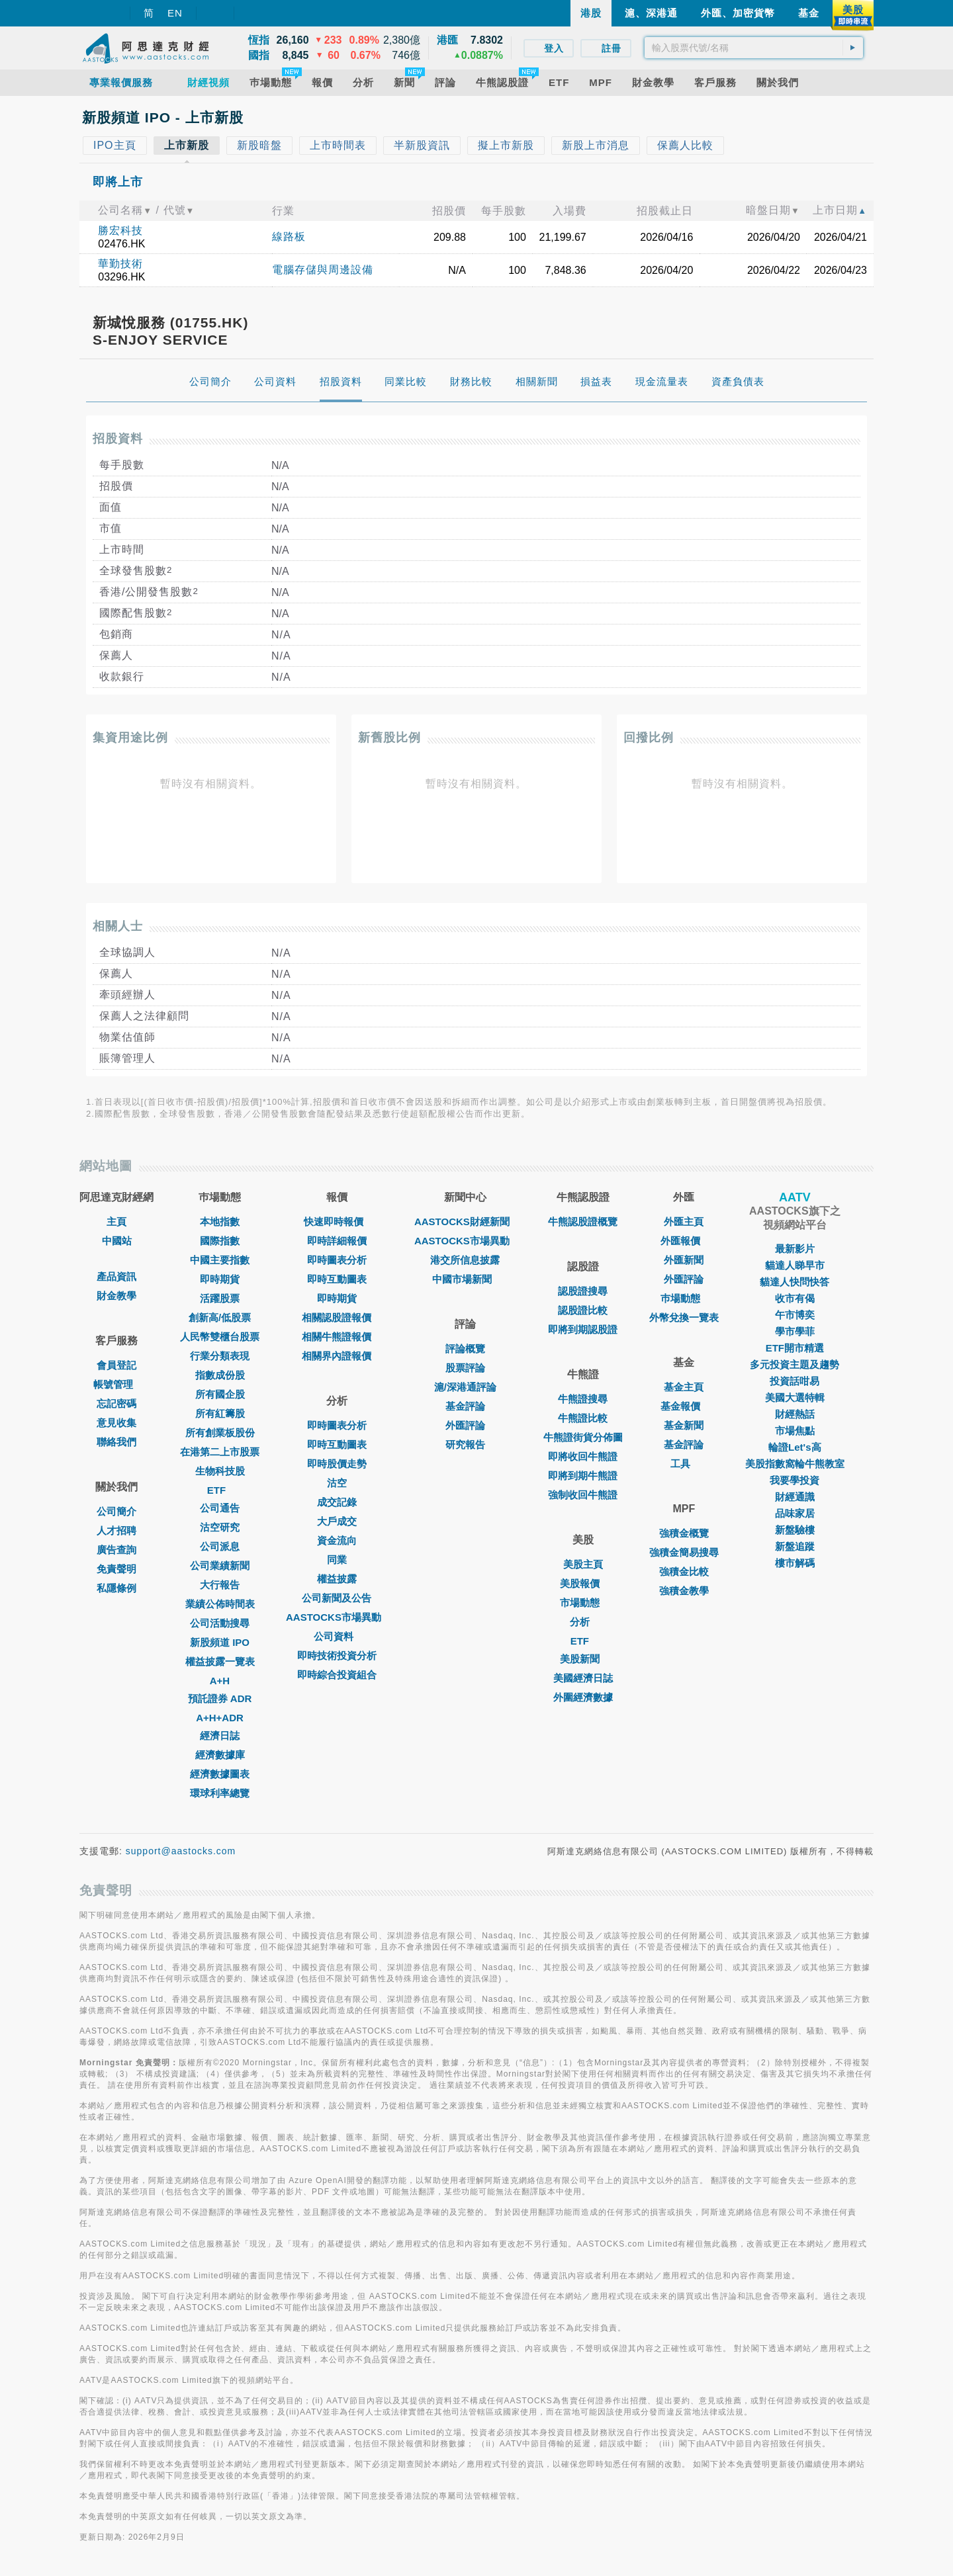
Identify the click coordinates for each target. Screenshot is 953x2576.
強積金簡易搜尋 (684, 1552)
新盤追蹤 (795, 1546)
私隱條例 (116, 1588)
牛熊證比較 (583, 1418)
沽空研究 (220, 1527)
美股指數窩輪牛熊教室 (794, 1463)
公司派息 (220, 1546)
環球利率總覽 (220, 1793)
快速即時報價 (337, 1221)
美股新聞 (583, 1658)
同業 (337, 1559)
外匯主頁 (683, 1221)
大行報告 (220, 1584)
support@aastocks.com (181, 1851)
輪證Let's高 (794, 1447)
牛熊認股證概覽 (582, 1221)
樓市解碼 (795, 1562)
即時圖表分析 (337, 1260)
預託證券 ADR (220, 1698)
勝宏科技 (120, 230)
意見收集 (116, 1422)
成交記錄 (337, 1502)
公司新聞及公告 (336, 1598)
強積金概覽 (684, 1533)
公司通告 (220, 1508)
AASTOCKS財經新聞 (465, 1221)
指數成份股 (220, 1375)
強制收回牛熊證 (582, 1494)
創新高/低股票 (220, 1317)
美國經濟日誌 (583, 1678)
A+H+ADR (220, 1717)
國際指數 (220, 1240)
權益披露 (337, 1578)
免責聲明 (116, 1568)
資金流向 (337, 1540)
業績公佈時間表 (220, 1604)
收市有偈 (795, 1298)
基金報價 (683, 1406)
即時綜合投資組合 (337, 1674)
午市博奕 (795, 1314)
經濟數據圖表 (220, 1774)
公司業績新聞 (220, 1565)
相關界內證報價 (336, 1355)
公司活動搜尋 (220, 1623)
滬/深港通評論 (465, 1387)
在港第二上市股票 (219, 1451)
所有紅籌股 (220, 1413)
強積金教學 (684, 1590)
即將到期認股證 (582, 1329)
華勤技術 (120, 263)
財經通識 (795, 1496)
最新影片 (795, 1248)
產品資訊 (116, 1276)
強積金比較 (684, 1571)
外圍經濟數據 (583, 1697)
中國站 (117, 1240)
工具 (683, 1463)
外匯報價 (683, 1240)
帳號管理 (116, 1384)
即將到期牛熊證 (582, 1475)
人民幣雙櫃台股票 (219, 1336)
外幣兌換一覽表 (684, 1317)
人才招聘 (116, 1530)
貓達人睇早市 (795, 1265)
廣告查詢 (116, 1549)
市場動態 (583, 1602)
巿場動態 (683, 1298)
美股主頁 (583, 1564)
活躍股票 (220, 1298)
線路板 (289, 236)
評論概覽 (465, 1348)
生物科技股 (220, 1471)
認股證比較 (583, 1310)
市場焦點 (795, 1430)
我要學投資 (794, 1480)
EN (175, 13)
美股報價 (583, 1583)
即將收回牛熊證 (582, 1456)
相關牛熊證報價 (336, 1336)
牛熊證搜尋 (583, 1398)
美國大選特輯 (795, 1397)
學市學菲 (795, 1331)
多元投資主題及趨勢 (794, 1364)
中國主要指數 (220, 1260)
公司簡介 (116, 1511)
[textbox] (754, 47)
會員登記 (116, 1365)
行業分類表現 (220, 1355)
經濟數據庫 (220, 1754)
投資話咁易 (794, 1381)
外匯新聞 (683, 1260)
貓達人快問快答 (794, 1281)
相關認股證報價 (336, 1317)
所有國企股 (220, 1394)
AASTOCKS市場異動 (337, 1617)
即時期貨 (220, 1279)
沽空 (337, 1482)
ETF (219, 1490)
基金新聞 (683, 1425)
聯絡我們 (116, 1441)
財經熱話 (795, 1414)
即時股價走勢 (337, 1463)
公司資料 (337, 1636)
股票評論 (465, 1367)
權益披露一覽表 (220, 1661)
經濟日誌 (220, 1735)
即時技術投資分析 (337, 1655)
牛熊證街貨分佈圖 (583, 1437)
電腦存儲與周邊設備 (322, 269)
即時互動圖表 (337, 1279)
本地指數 (220, 1221)
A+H (220, 1680)
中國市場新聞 (465, 1279)
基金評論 (465, 1406)
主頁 (116, 1221)
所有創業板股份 (220, 1432)
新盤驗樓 (795, 1529)
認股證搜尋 (583, 1291)
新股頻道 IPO (220, 1642)
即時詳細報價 (337, 1240)
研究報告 (465, 1444)
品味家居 (795, 1513)
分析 (583, 1621)
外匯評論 (465, 1425)
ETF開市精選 (795, 1347)
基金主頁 (683, 1387)
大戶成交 (337, 1521)
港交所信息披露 (465, 1260)
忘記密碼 (116, 1403)
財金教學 (116, 1295)
